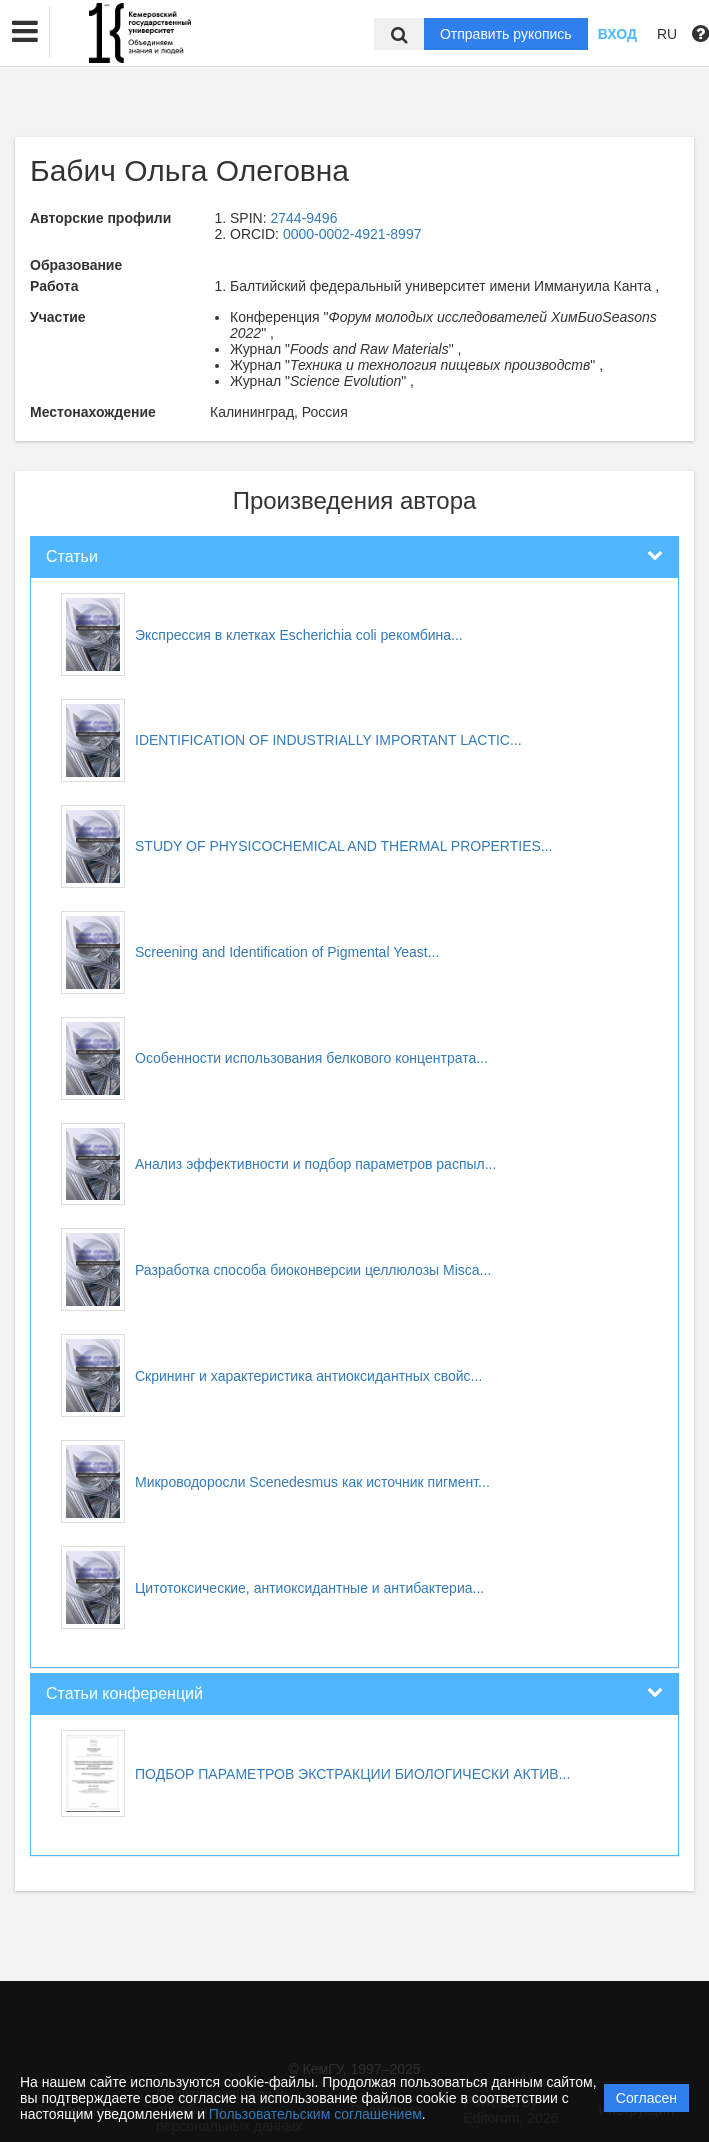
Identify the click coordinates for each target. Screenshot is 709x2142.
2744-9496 (303, 218)
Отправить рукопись (506, 34)
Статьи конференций (124, 1693)
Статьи (72, 556)
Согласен (646, 2098)
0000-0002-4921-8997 (352, 234)
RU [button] (667, 34)
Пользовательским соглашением (315, 2114)
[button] (25, 32)
